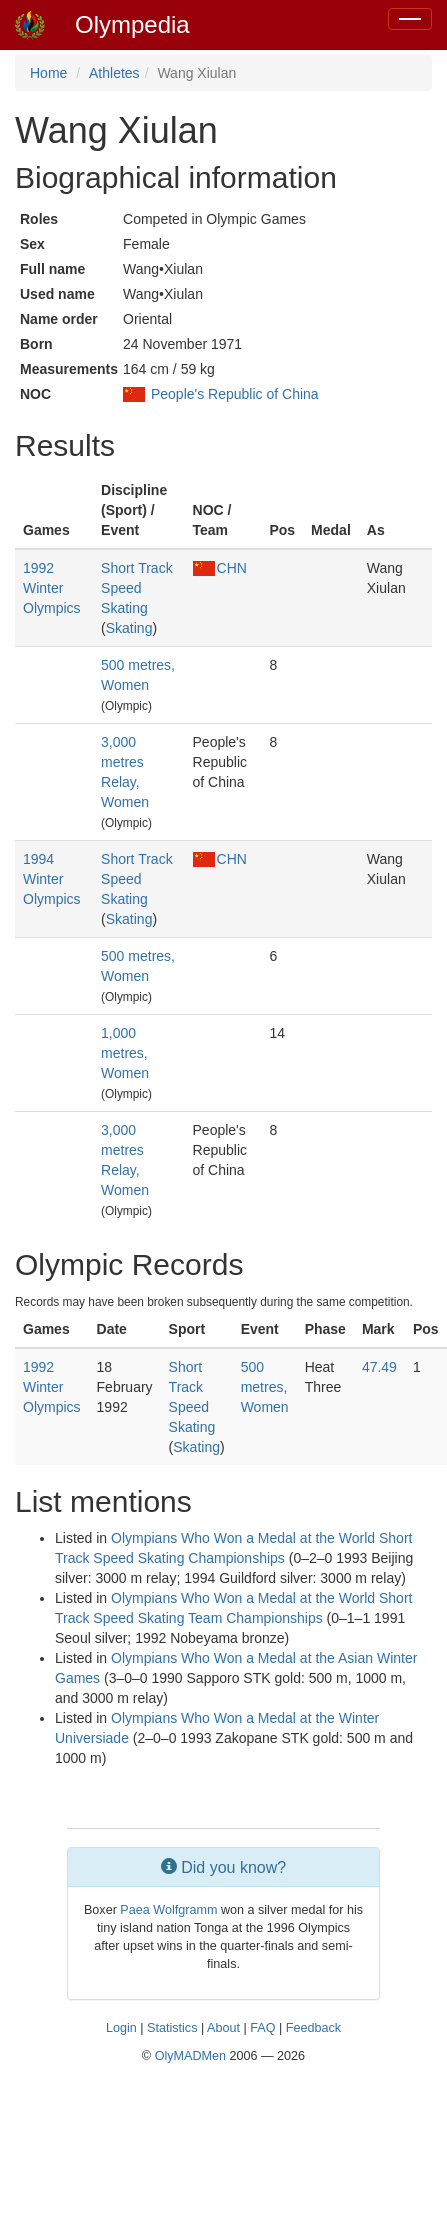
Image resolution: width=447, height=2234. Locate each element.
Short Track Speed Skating (137, 588)
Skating (129, 628)
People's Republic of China (235, 394)
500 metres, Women (265, 1387)
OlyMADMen (190, 2056)
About (223, 2028)
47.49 (379, 1367)
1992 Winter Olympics (52, 588)
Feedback (313, 2028)
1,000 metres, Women (125, 1053)
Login (121, 2028)
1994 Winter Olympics (52, 879)
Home (48, 73)
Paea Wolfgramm (168, 1910)
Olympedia (132, 24)
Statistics (172, 2028)
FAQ (262, 2028)
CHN (220, 568)
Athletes (114, 73)
